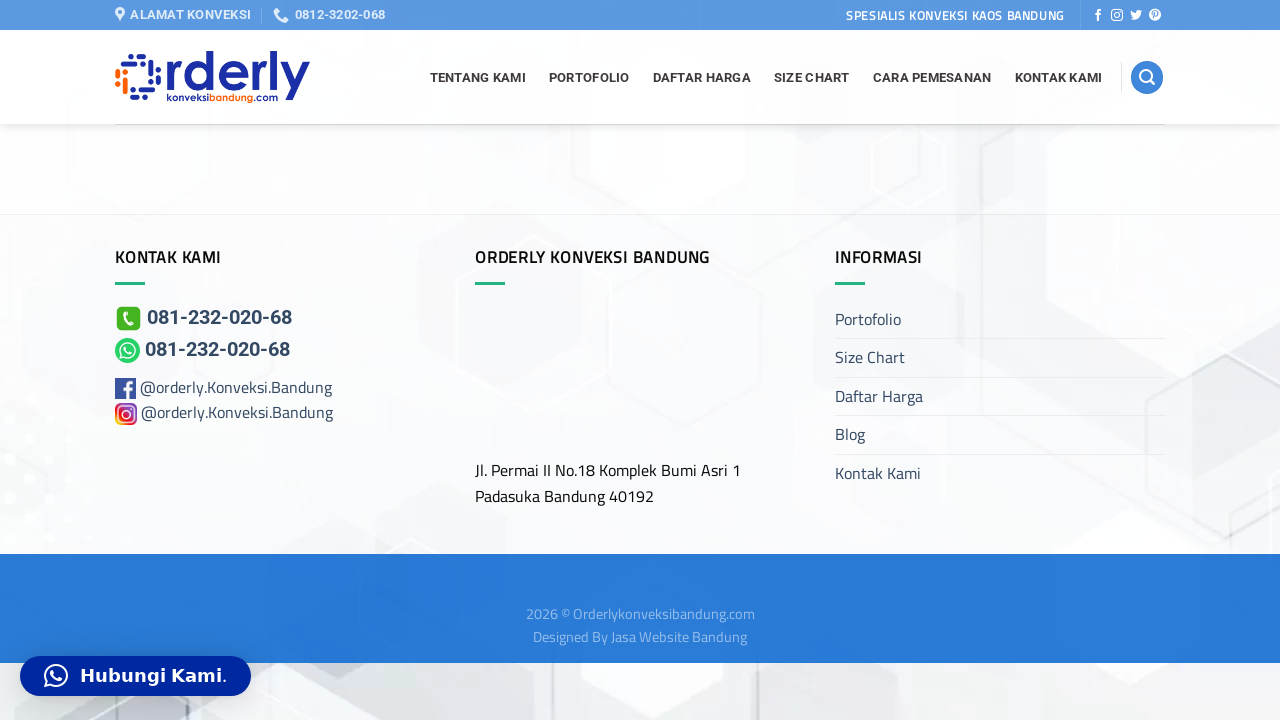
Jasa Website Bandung (679, 636)
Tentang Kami (478, 77)
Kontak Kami (1059, 77)
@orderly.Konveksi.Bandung (236, 387)
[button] (135, 676)
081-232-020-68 (203, 317)
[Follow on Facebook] (1098, 16)
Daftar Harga (702, 77)
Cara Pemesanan (932, 77)
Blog (850, 434)
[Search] (1147, 77)
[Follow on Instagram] (1117, 16)
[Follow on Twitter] (1136, 16)
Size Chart (812, 77)
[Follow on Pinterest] (1155, 16)
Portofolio (589, 77)
